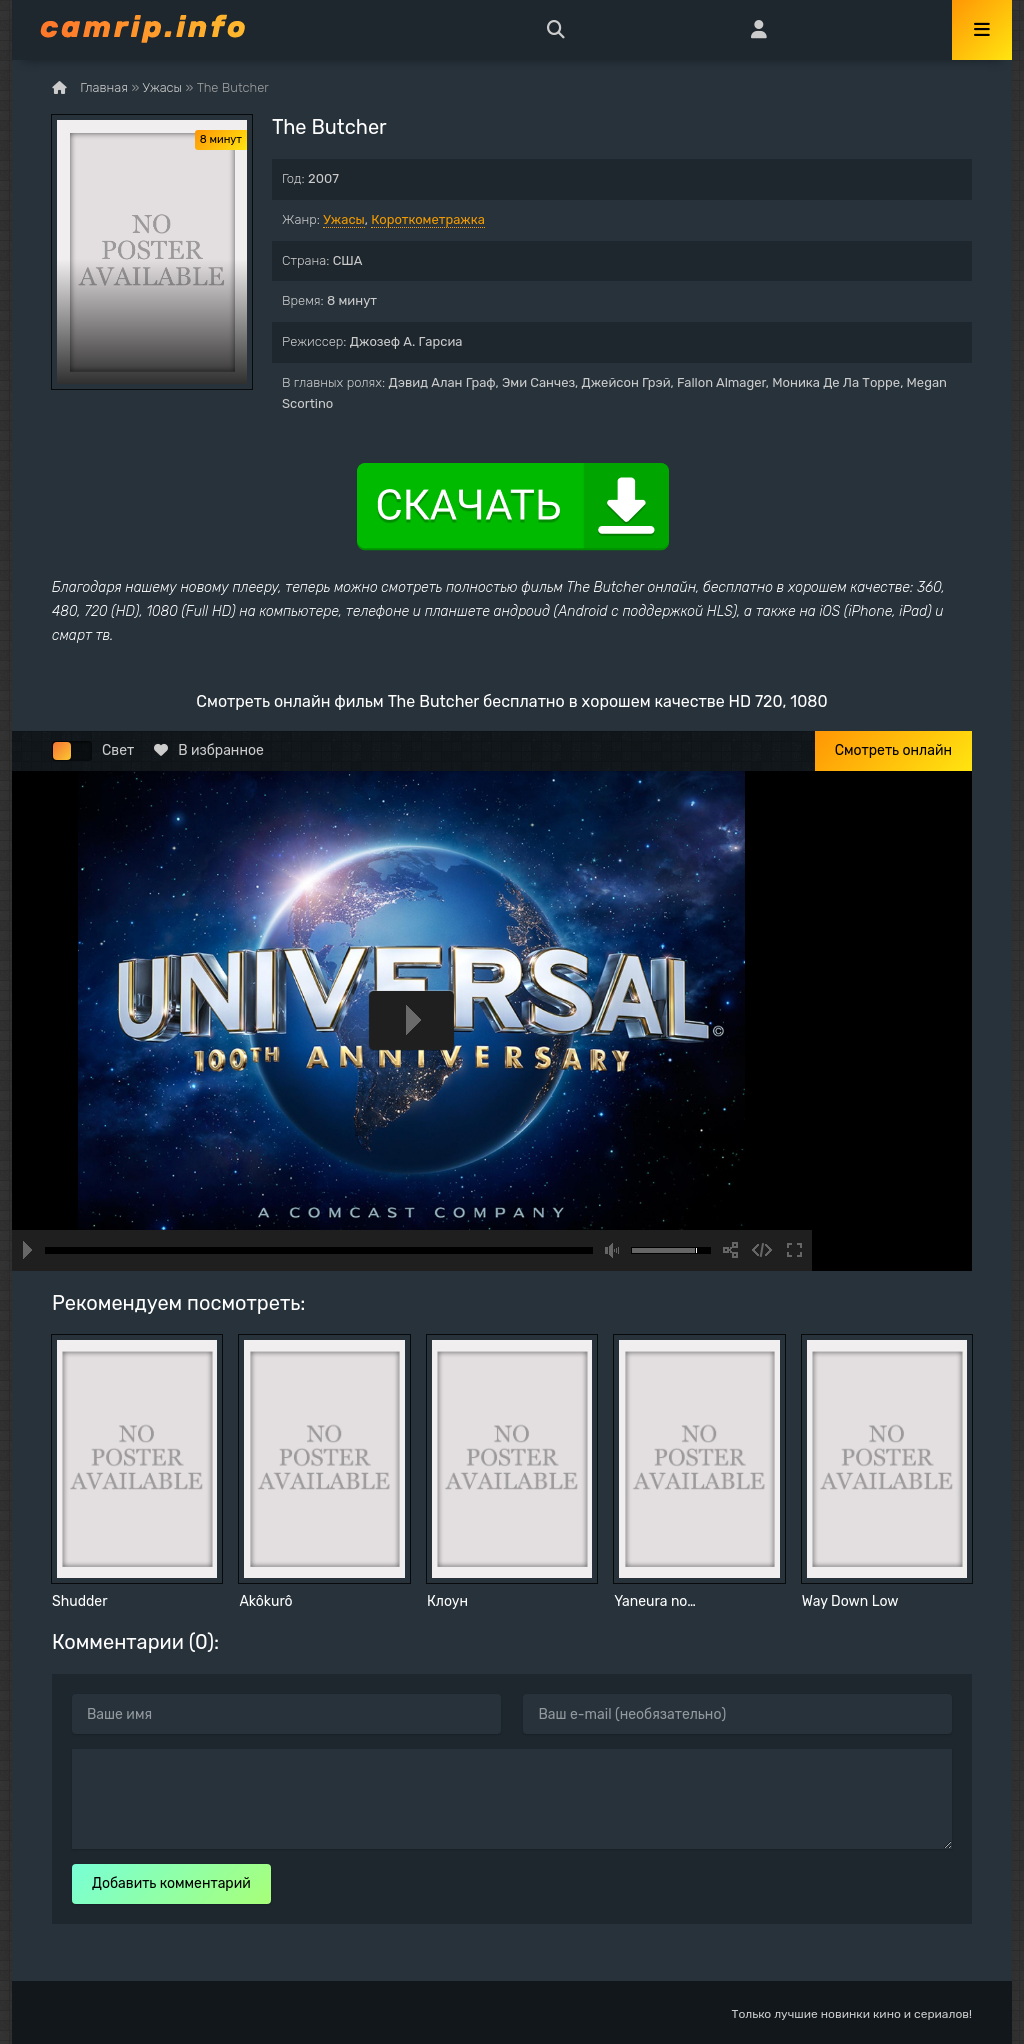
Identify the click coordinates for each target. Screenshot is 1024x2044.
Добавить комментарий (171, 1883)
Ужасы (344, 219)
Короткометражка (428, 219)
